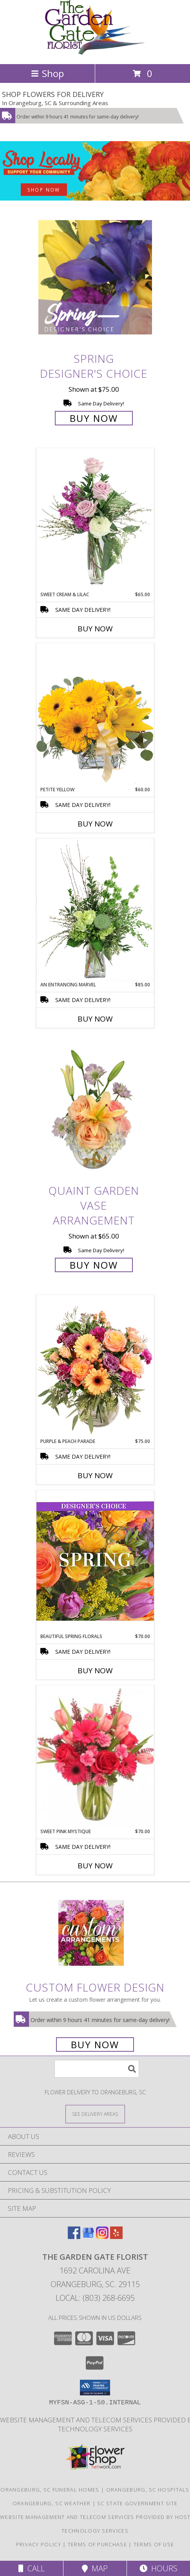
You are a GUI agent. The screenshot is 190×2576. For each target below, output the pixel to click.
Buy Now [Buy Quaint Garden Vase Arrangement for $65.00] (94, 1264)
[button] (95, 2387)
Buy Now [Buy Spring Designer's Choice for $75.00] (94, 418)
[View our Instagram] (102, 2236)
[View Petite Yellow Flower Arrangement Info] (95, 714)
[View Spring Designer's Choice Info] (95, 277)
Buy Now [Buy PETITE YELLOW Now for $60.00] (95, 824)
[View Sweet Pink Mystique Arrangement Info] (95, 1756)
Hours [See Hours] (158, 2568)
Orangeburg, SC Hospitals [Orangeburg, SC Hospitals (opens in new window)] (148, 2489)
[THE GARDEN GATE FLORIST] (95, 52)
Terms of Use (154, 2544)
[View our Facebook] (74, 2236)
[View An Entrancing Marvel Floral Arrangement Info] (95, 910)
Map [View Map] (95, 2568)
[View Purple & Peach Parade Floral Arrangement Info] (95, 1366)
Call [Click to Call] (31, 2568)
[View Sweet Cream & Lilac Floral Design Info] (95, 519)
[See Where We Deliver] (95, 2113)
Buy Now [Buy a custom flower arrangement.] (95, 2044)
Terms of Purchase (97, 2544)
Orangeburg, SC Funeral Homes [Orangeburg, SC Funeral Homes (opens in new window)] (49, 2489)
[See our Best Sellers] (95, 171)
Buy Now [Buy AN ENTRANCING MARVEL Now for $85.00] (95, 1019)
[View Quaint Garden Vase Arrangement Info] (95, 1109)
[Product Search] (96, 2069)
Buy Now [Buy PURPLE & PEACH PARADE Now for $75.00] (95, 1475)
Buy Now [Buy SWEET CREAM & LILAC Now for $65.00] (95, 629)
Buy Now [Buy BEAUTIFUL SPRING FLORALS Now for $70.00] (95, 1670)
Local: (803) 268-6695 (95, 2298)
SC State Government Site (137, 2503)
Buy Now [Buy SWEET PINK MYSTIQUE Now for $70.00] (95, 1866)
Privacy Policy (38, 2544)
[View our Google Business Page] (88, 2236)
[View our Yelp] (116, 2236)
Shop (47, 73)
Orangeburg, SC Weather (52, 2503)
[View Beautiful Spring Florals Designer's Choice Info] (95, 1561)
